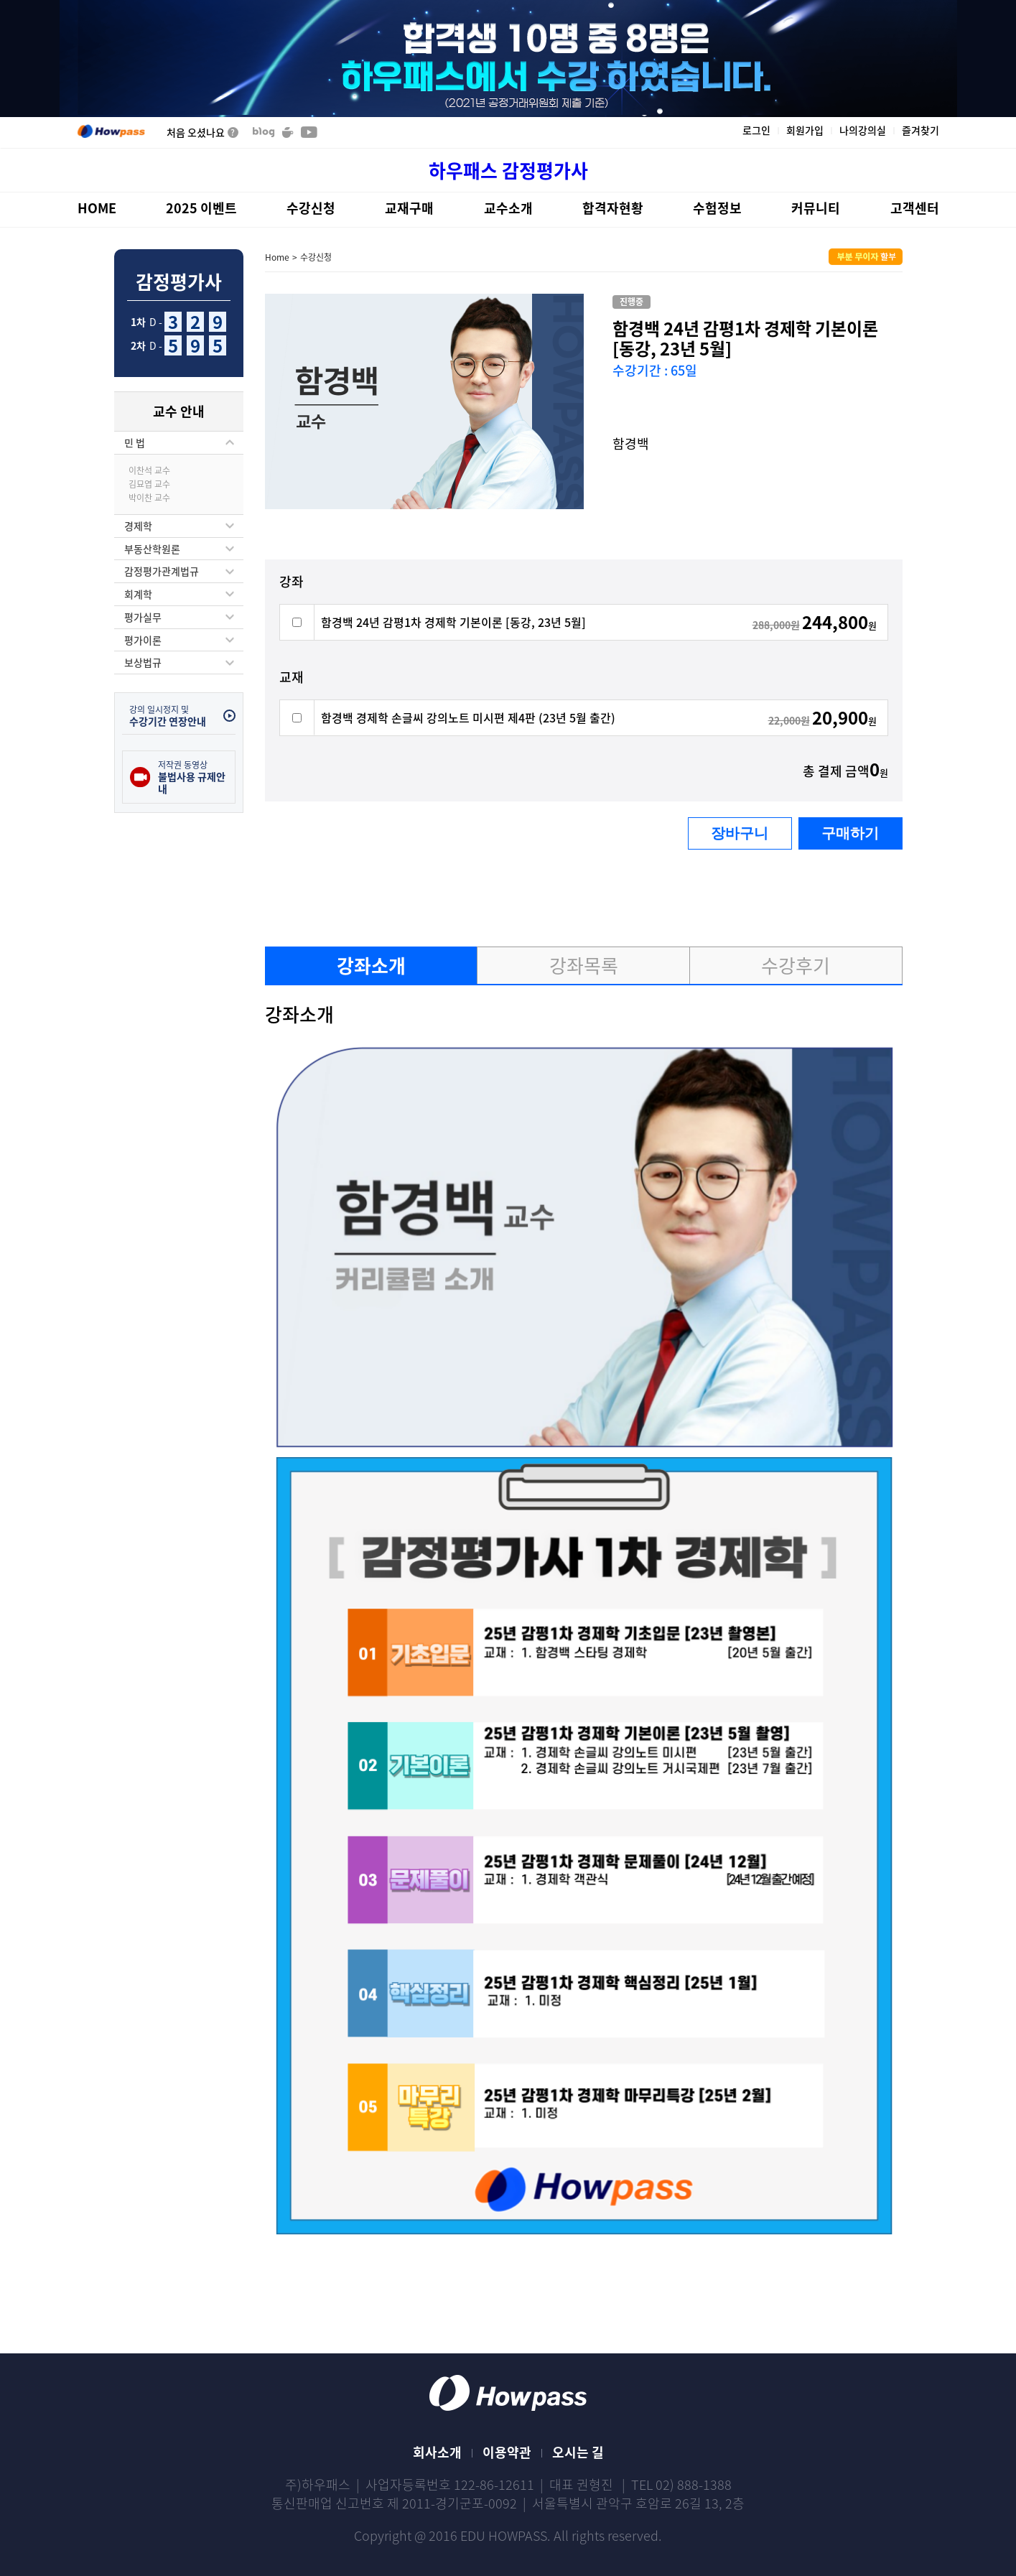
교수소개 (508, 208)
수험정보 (717, 208)
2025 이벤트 (201, 208)
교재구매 (409, 208)
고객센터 (914, 208)
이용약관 (507, 2452)
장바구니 (739, 833)
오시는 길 (578, 2452)
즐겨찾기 (920, 130)
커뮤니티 (815, 208)
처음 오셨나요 (202, 132)
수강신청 (310, 208)
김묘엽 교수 (149, 484)
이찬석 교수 (149, 470)
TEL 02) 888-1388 (681, 2484)
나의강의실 (862, 130)
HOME (97, 208)
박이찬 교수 (149, 498)
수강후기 (795, 965)
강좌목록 (583, 965)
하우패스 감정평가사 (508, 170)
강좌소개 (371, 965)
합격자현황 (612, 208)
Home (277, 257)
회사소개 (437, 2452)
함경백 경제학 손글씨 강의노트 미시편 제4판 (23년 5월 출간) (468, 717)
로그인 (756, 130)
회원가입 (805, 130)
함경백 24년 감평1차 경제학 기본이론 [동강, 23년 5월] (453, 622)
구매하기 (850, 833)
